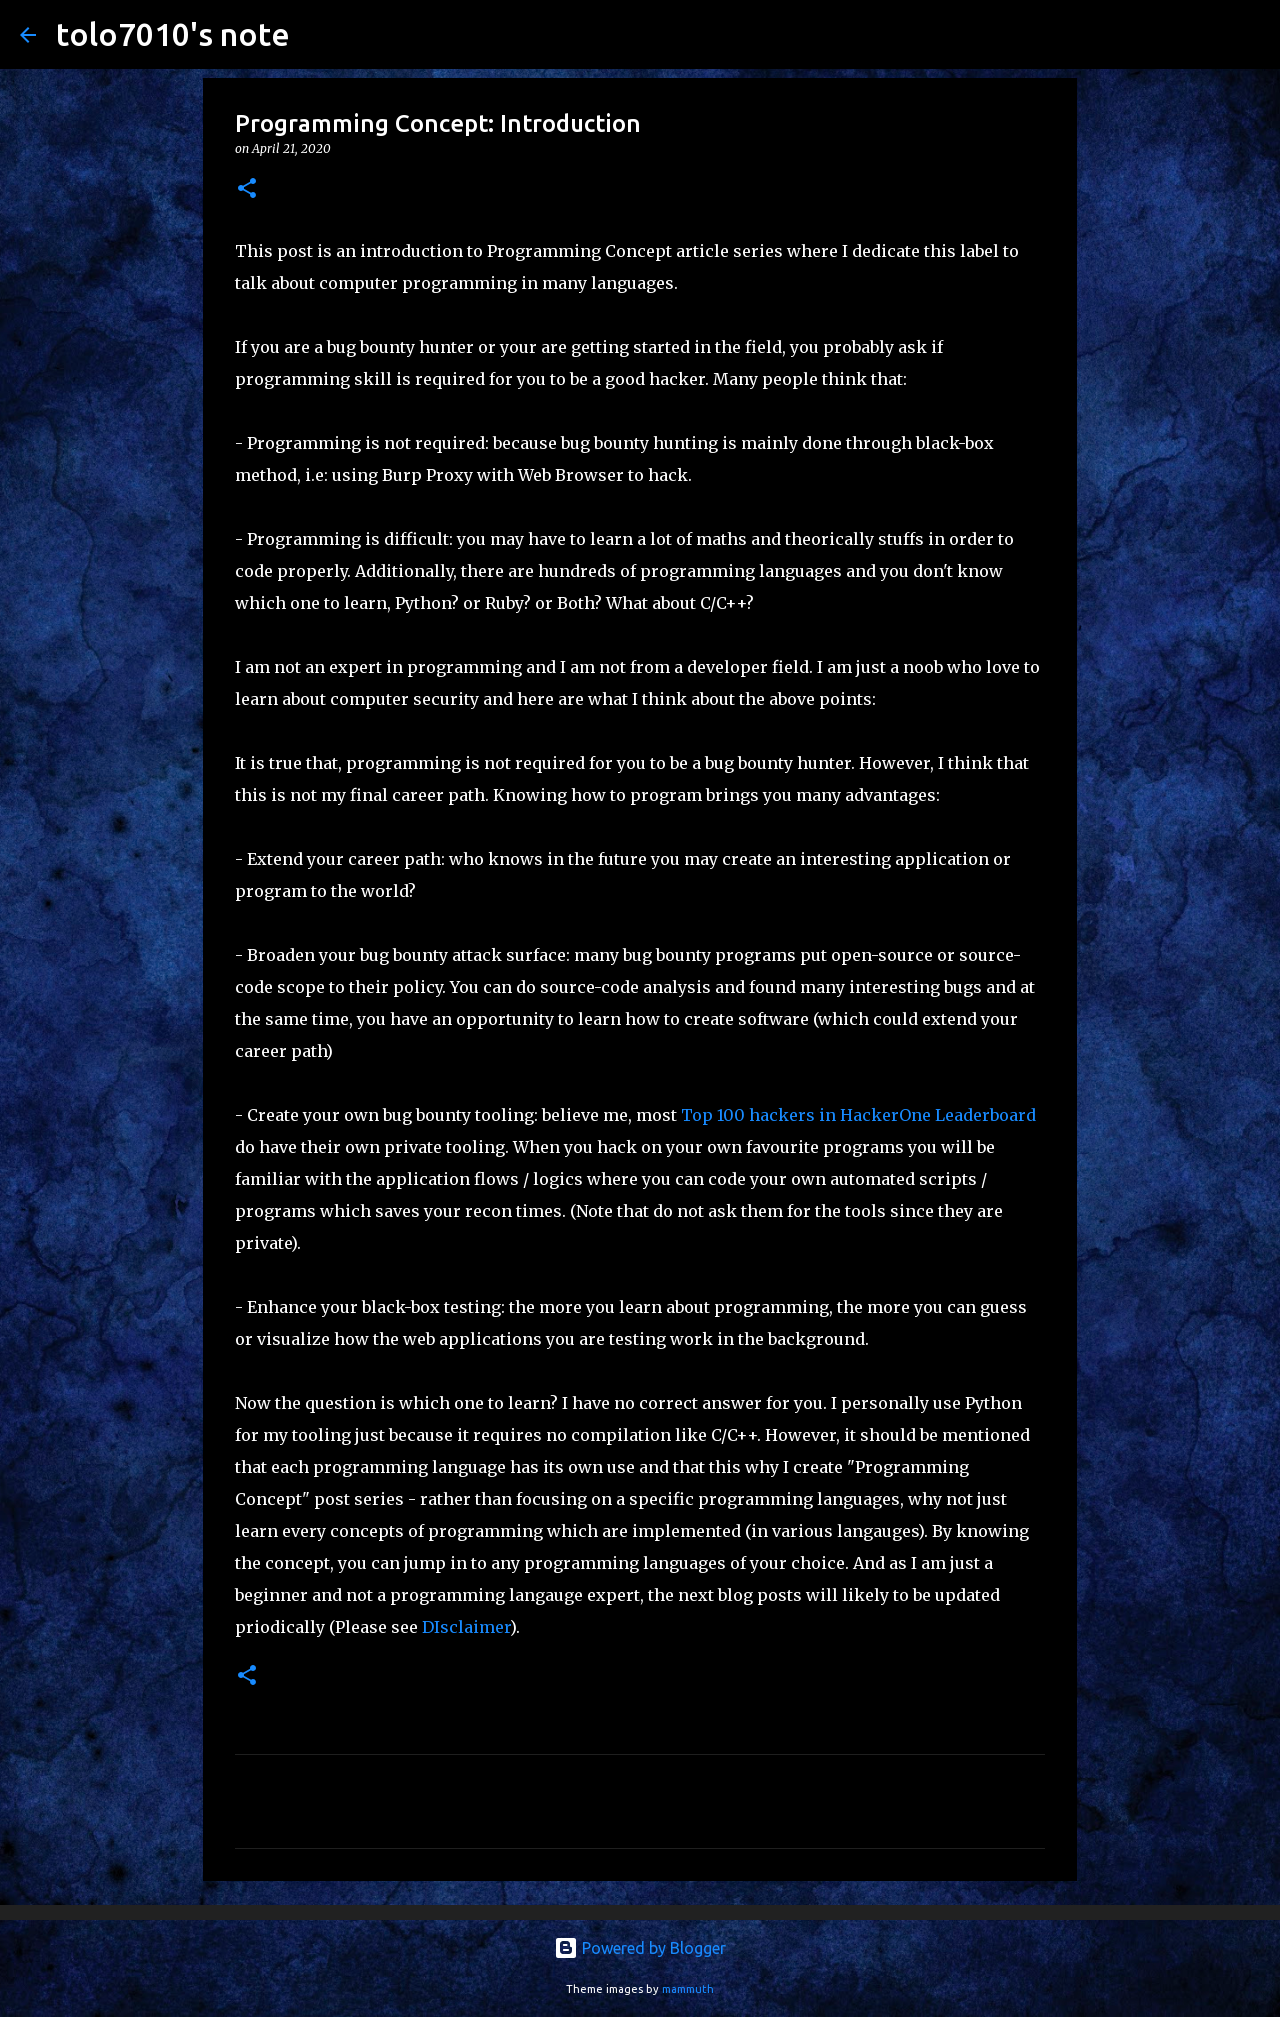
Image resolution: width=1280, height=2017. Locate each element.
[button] (247, 189)
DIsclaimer (466, 1627)
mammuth (688, 1989)
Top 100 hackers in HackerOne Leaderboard (858, 1115)
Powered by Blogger (640, 1948)
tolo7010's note (173, 34)
